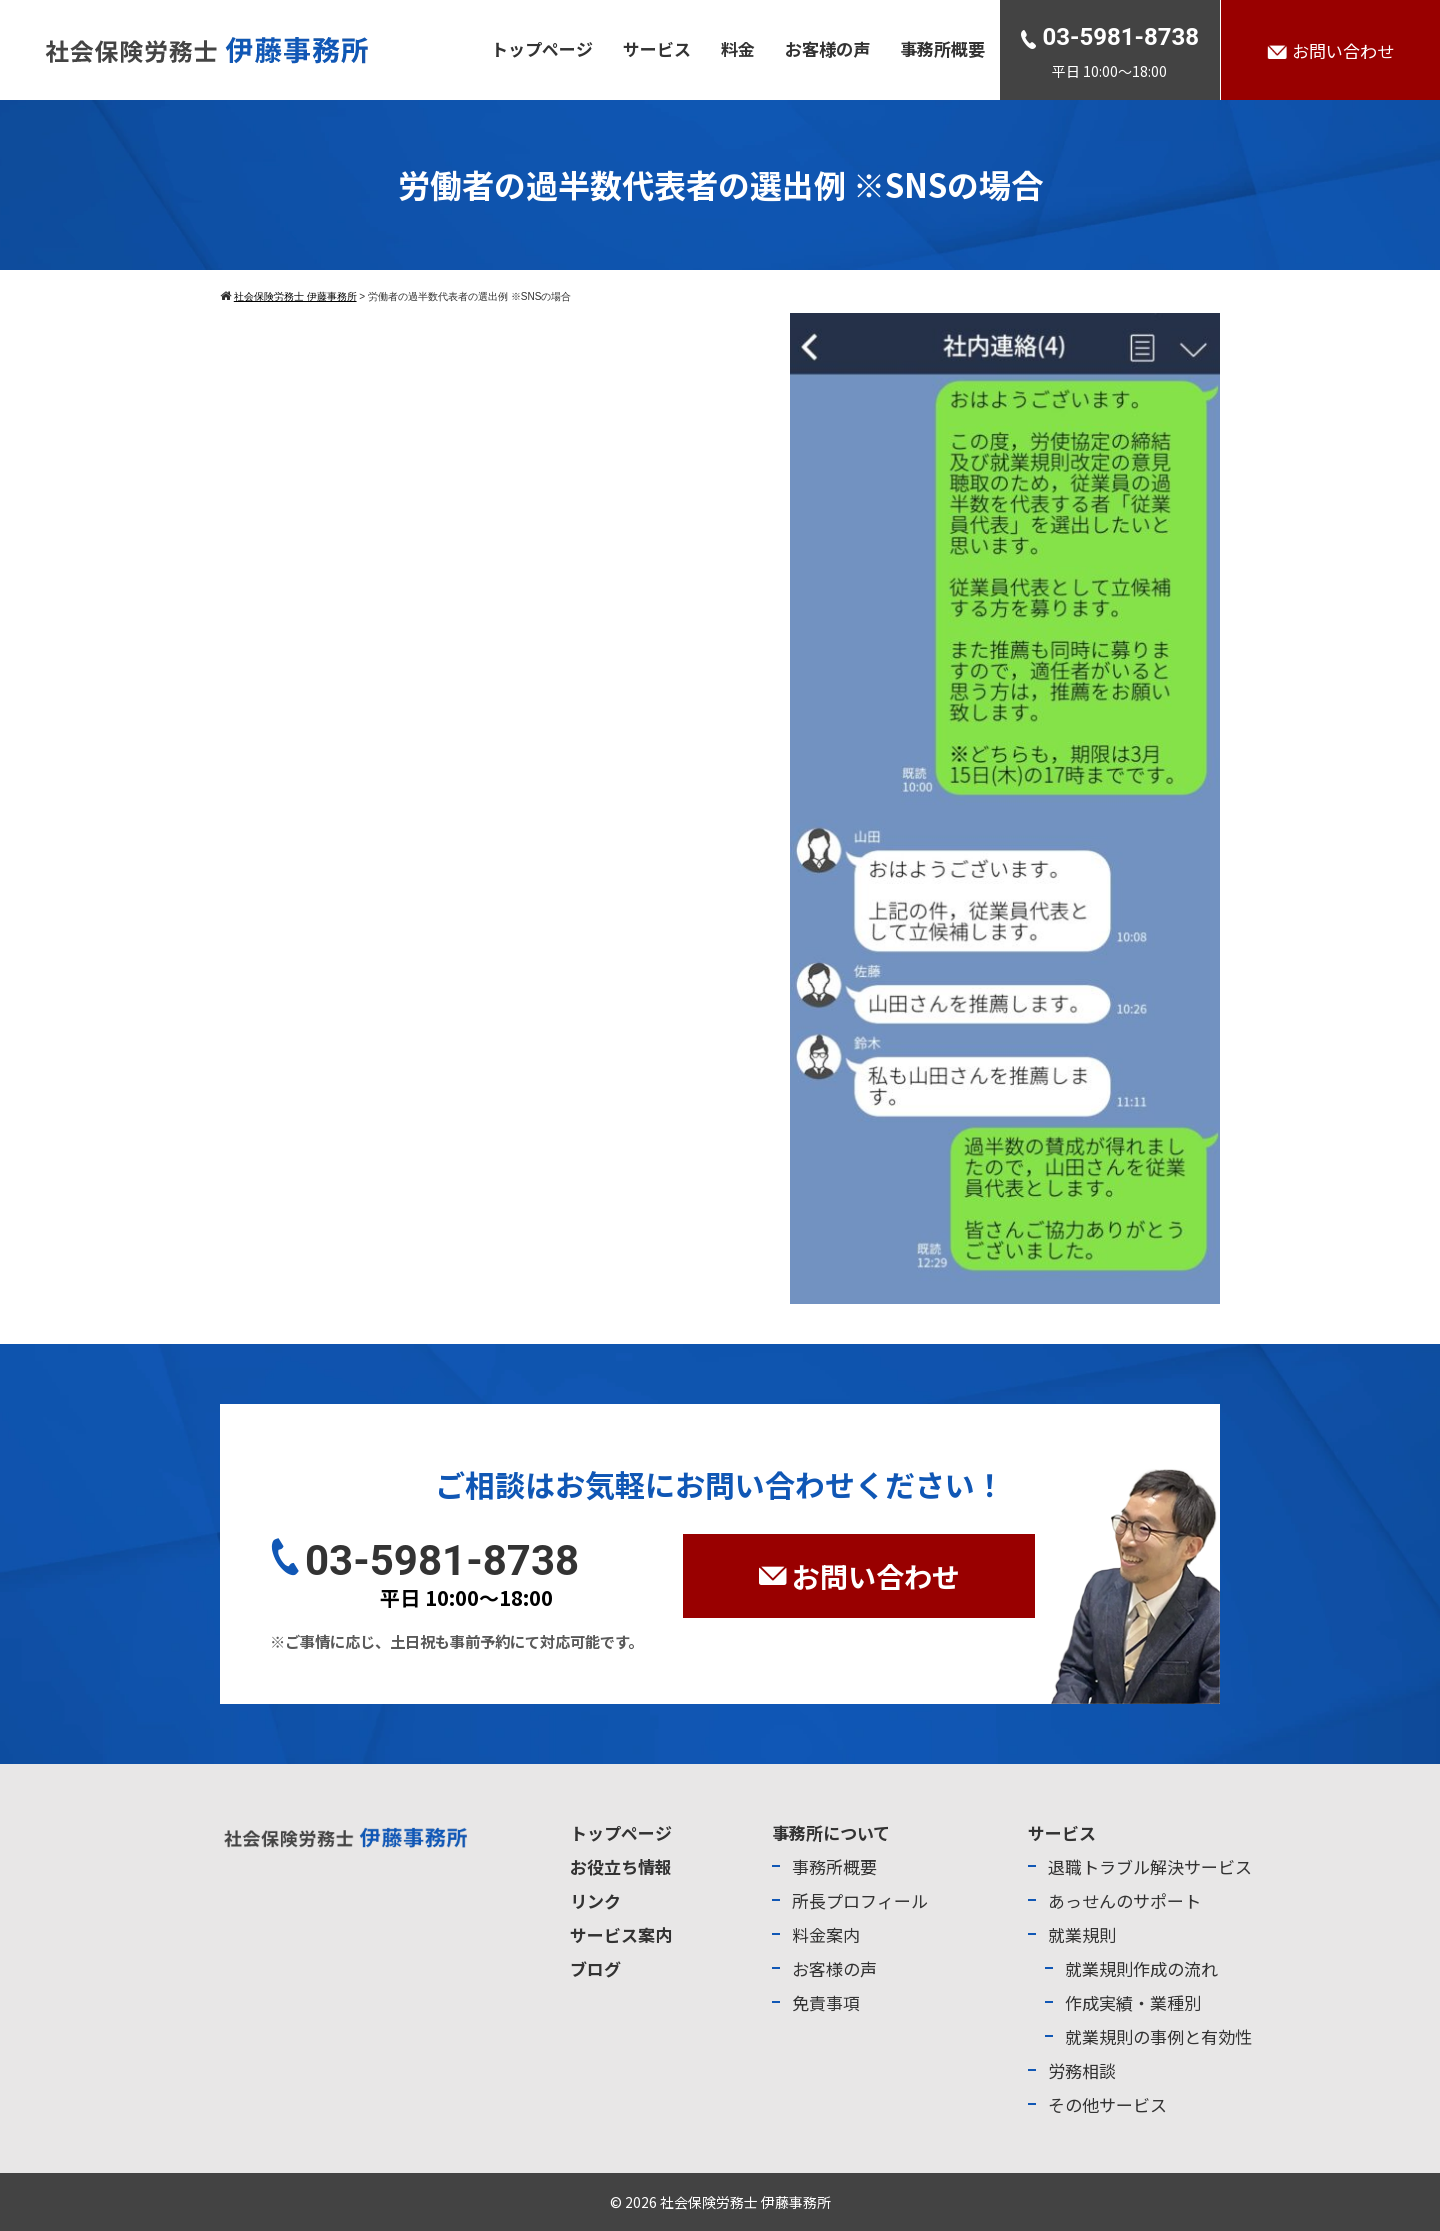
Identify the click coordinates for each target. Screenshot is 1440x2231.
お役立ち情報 (621, 1866)
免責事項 (826, 2002)
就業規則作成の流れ (1141, 1968)
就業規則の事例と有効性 (1158, 2036)
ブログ (595, 1968)
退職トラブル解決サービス (1150, 1866)
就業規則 (1082, 1934)
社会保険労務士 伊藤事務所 (745, 2202)
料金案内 (826, 1934)
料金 (738, 48)
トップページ (542, 48)
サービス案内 (621, 1934)
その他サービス (1107, 2104)
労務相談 (1082, 2070)
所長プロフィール (860, 1900)
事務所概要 (942, 48)
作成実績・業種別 (1133, 2002)
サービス (657, 48)
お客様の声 (827, 48)
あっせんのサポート (1124, 1900)
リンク (595, 1900)
